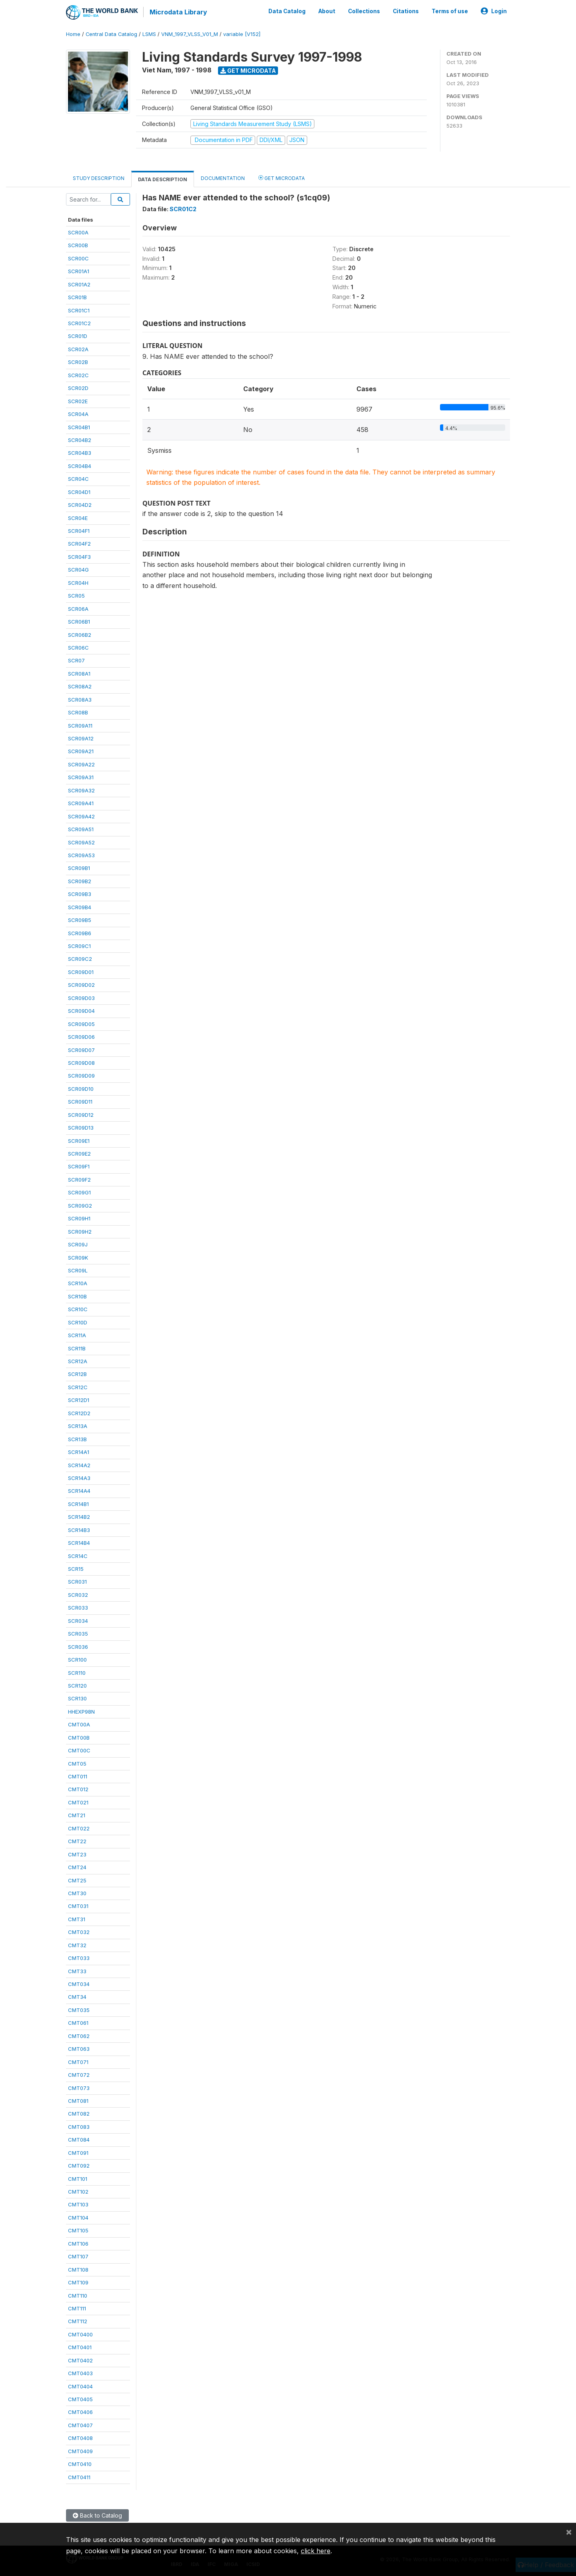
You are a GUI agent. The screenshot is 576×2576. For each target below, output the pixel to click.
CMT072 (79, 2074)
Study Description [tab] (98, 178)
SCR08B (78, 712)
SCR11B (77, 1348)
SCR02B (78, 361)
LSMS (149, 34)
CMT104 (78, 2217)
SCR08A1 (79, 673)
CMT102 (78, 2191)
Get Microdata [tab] (281, 177)
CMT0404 (80, 2386)
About (326, 11)
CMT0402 (80, 2360)
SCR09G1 (79, 1192)
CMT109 (78, 2282)
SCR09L (78, 1270)
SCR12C (78, 1387)
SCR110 (77, 1672)
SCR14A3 (79, 1477)
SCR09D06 (81, 1036)
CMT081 (78, 2100)
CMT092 (79, 2165)
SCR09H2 (80, 1231)
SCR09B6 (79, 933)
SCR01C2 (79, 323)
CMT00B (79, 1737)
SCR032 (78, 1594)
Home (73, 34)
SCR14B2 (79, 1516)
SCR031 (77, 1581)
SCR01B (77, 297)
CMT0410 (80, 2463)
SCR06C (78, 647)
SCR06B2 (79, 634)
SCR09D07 (81, 1049)
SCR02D (78, 387)
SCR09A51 (81, 829)
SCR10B (77, 1296)
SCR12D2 (79, 1413)
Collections (364, 11)
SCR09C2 (80, 959)
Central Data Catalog (111, 34)
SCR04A (78, 413)
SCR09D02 (81, 984)
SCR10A (77, 1283)
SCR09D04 (81, 1010)
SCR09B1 (79, 868)
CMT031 (78, 1906)
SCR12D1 (78, 1399)
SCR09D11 (80, 1101)
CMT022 (79, 1828)
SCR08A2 (80, 686)
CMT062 (79, 2035)
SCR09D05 (81, 1023)
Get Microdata (248, 70)
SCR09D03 (81, 997)
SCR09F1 (79, 1166)
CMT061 (78, 2022)
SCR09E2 (79, 1153)
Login (494, 11)
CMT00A (79, 1724)
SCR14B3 (79, 1529)
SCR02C (78, 375)
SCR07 (76, 660)
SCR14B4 (79, 1542)
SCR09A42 (81, 816)
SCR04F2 (79, 543)
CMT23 (77, 1854)
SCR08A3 (80, 699)
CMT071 (78, 2061)
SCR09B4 (79, 907)
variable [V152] (241, 34)
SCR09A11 (80, 725)
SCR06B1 (79, 621)
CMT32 (77, 1945)
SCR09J (78, 1244)
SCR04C (78, 478)
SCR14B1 (78, 1503)
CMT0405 (80, 2399)
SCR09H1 (79, 1218)
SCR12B (77, 1374)
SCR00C (78, 258)
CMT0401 (80, 2347)
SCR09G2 (80, 1205)
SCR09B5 (79, 919)
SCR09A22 (81, 764)
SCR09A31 (81, 777)
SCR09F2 (79, 1179)
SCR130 (77, 1698)
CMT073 (79, 2087)
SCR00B (78, 245)
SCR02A (78, 349)
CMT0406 (80, 2412)
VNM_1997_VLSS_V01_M (189, 34)
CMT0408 (80, 2437)
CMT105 (78, 2230)
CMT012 (78, 1789)
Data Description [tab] (162, 179)
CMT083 (79, 2126)
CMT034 (79, 1983)
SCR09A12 (81, 738)
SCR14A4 (79, 1491)
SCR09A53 (81, 855)
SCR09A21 (81, 751)
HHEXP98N (81, 1711)
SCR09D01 (81, 971)
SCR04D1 (79, 491)
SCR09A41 (81, 803)
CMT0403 (80, 2373)
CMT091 (78, 2152)
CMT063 (79, 2048)
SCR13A (77, 1425)
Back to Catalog (97, 2515)
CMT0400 (80, 2334)
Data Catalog (287, 11)
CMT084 (79, 2139)
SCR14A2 (79, 1465)
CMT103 (78, 2204)
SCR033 (78, 1607)
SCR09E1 (79, 1140)
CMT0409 (80, 2451)
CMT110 (77, 2295)
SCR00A (78, 232)
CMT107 (78, 2256)
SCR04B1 (79, 427)
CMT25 (77, 1880)
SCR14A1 (78, 1451)
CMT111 (77, 2308)
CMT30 (77, 1893)
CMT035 (79, 2009)
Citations (406, 11)
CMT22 (77, 1841)
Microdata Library (178, 12)
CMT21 (76, 1815)
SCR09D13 (81, 1127)
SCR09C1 (79, 945)
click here (315, 2551)
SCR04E (78, 517)
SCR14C (78, 1555)
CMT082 (79, 2113)
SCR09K (78, 1257)
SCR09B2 (79, 881)
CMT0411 (79, 2477)
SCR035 (78, 1633)
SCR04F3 (79, 556)
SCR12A (77, 1361)
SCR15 (76, 1568)
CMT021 (78, 1802)
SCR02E (78, 401)
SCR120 (77, 1685)
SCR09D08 (81, 1062)
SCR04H (78, 582)
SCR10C (78, 1309)
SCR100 (77, 1659)
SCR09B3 (79, 893)
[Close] (569, 2531)
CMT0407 (80, 2425)
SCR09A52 (81, 842)
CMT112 (77, 2321)
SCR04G (78, 569)
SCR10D (77, 1322)
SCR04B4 (79, 465)
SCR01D (77, 336)
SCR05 (76, 595)
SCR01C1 (79, 310)
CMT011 (77, 1776)
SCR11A (77, 1335)
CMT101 (77, 2178)
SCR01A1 (78, 271)
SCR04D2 (80, 504)
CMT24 (77, 1867)
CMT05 (77, 1763)
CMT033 (79, 1957)
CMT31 (76, 1919)
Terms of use (450, 11)
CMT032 (79, 1931)
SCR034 (78, 1620)
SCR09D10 (81, 1088)
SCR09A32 (81, 790)
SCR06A (78, 608)
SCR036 (78, 1646)
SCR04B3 (79, 453)
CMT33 (77, 1971)
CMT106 (78, 2243)
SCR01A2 (79, 284)
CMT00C (79, 1750)
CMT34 (77, 1997)
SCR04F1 (79, 530)
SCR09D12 (81, 1114)
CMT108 (78, 2269)
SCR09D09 (81, 1075)
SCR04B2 (79, 439)
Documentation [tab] (223, 178)
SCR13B (77, 1439)
